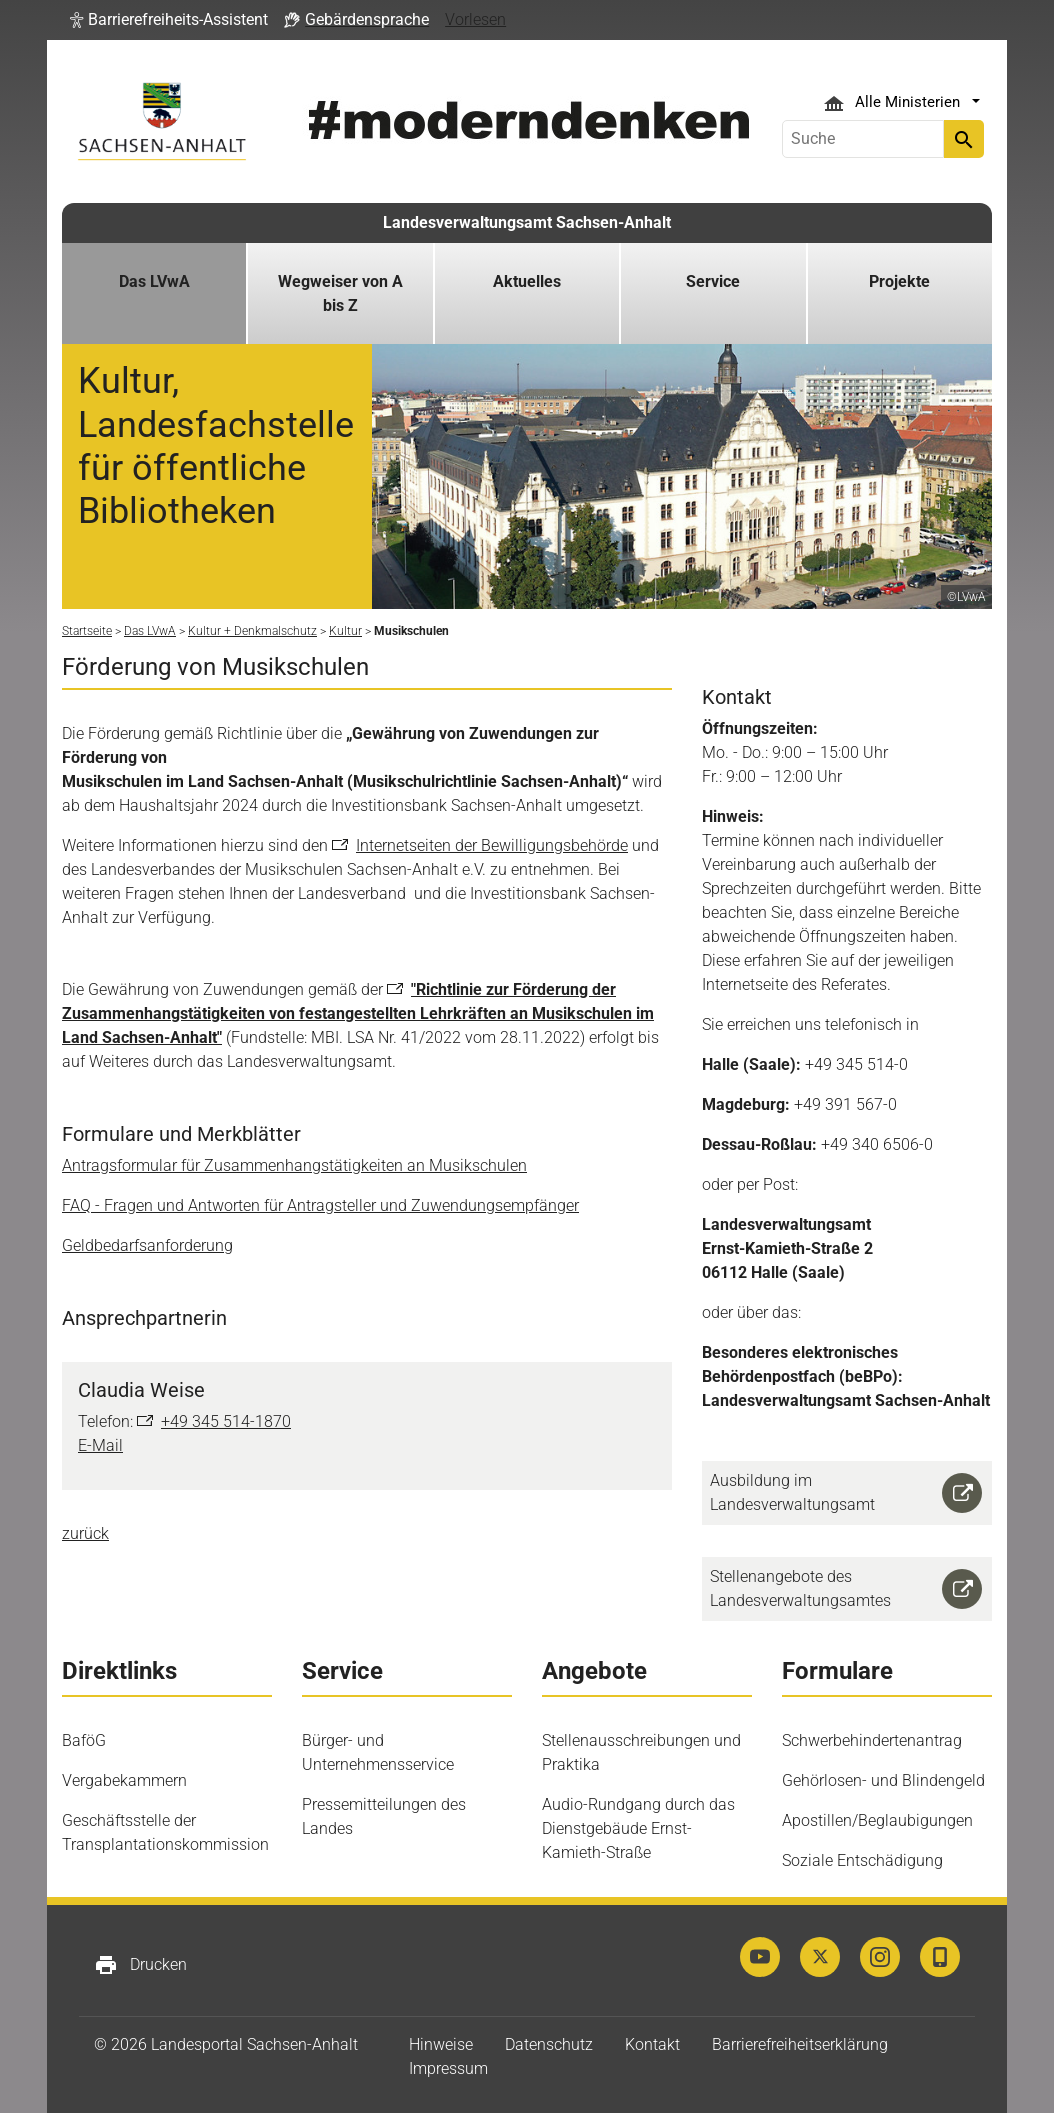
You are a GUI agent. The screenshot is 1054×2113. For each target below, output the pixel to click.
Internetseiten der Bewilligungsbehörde (492, 845)
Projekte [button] (899, 281)
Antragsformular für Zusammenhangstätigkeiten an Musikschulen (294, 1165)
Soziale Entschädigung (862, 1860)
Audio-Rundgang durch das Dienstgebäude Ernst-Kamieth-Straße (638, 1828)
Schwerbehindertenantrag (872, 1740)
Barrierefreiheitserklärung (800, 2044)
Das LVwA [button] (154, 281)
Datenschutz (549, 2044)
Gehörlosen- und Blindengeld (883, 1780)
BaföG (84, 1740)
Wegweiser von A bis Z (340, 293)
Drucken (140, 1965)
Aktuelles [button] (527, 281)
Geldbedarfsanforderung (147, 1245)
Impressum (448, 2068)
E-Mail (100, 1445)
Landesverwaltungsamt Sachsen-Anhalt (527, 222)
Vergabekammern (124, 1780)
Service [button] (713, 281)
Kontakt (652, 2044)
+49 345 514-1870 (226, 1421)
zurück (85, 1533)
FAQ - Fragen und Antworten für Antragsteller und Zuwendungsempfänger (320, 1205)
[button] (169, 20)
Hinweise (441, 2044)
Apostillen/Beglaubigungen (877, 1820)
